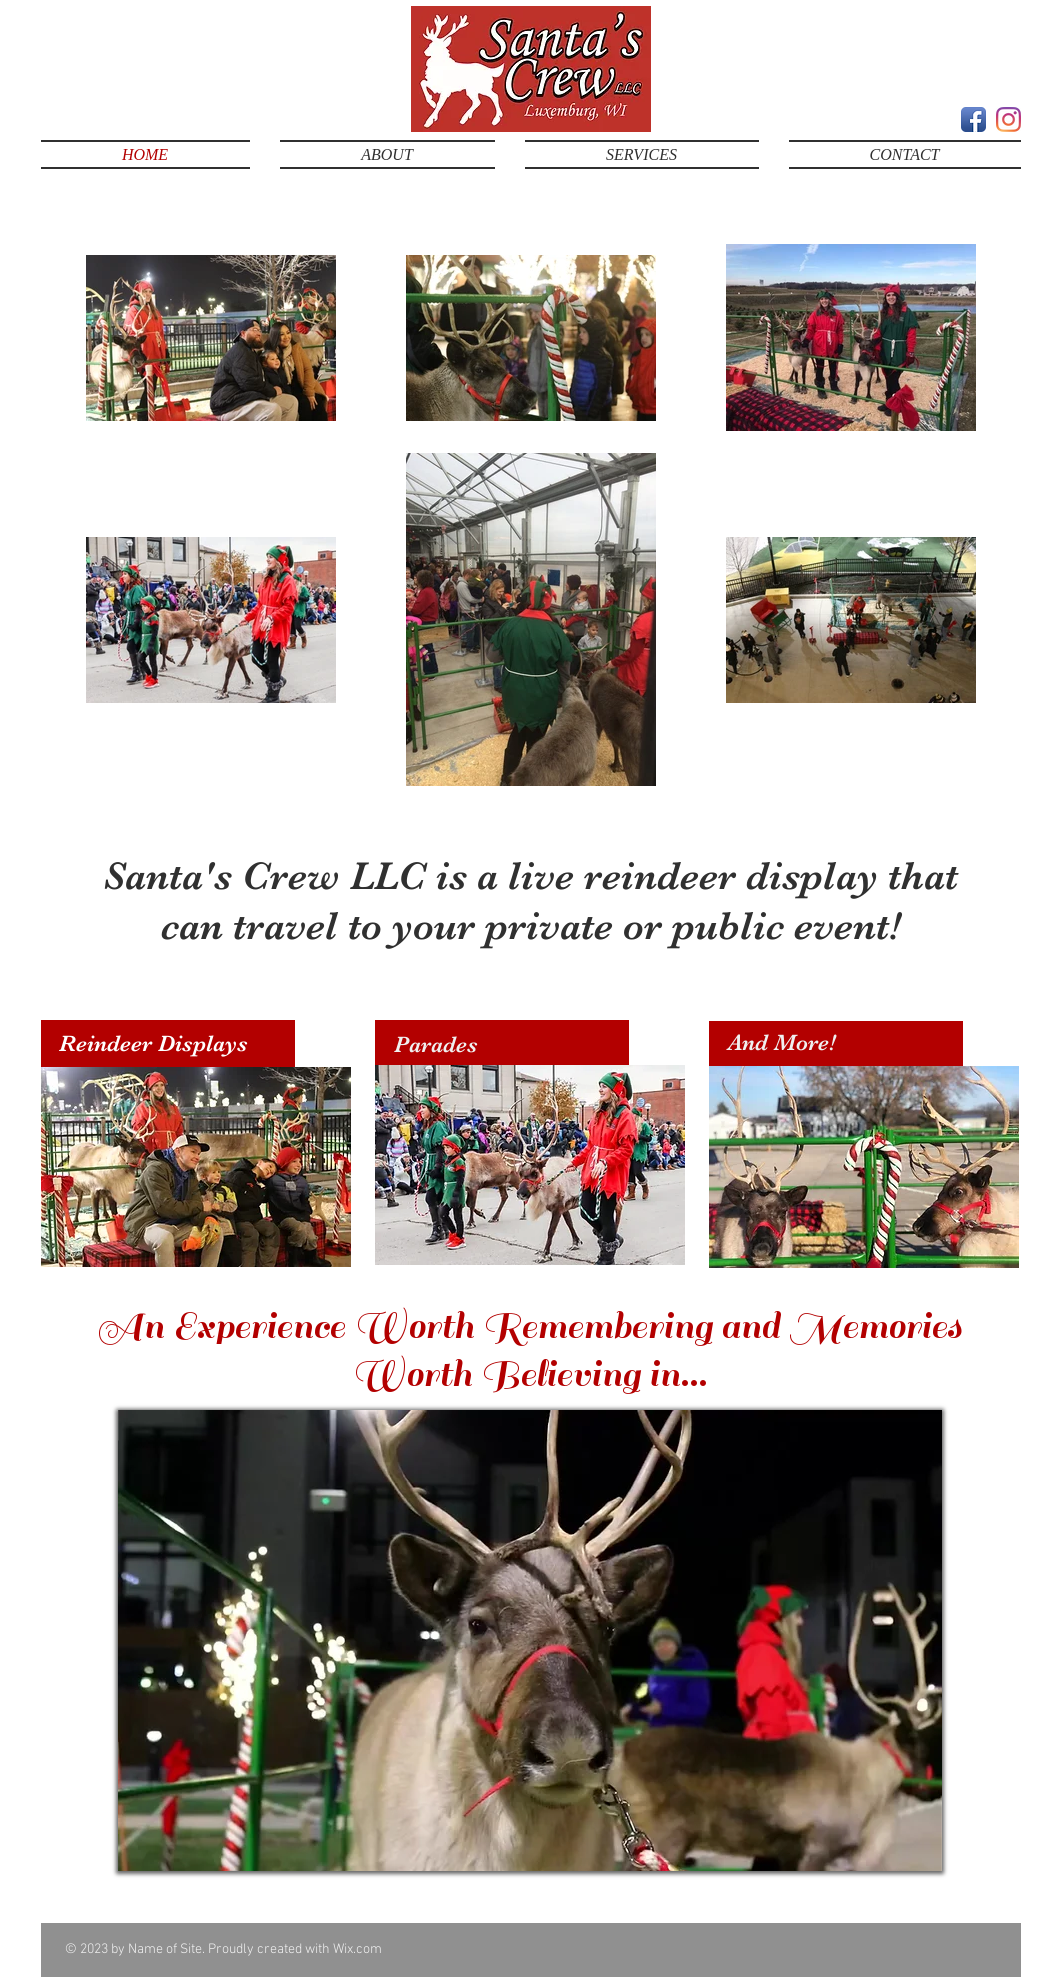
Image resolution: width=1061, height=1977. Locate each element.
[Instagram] (1008, 119)
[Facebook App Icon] (973, 119)
